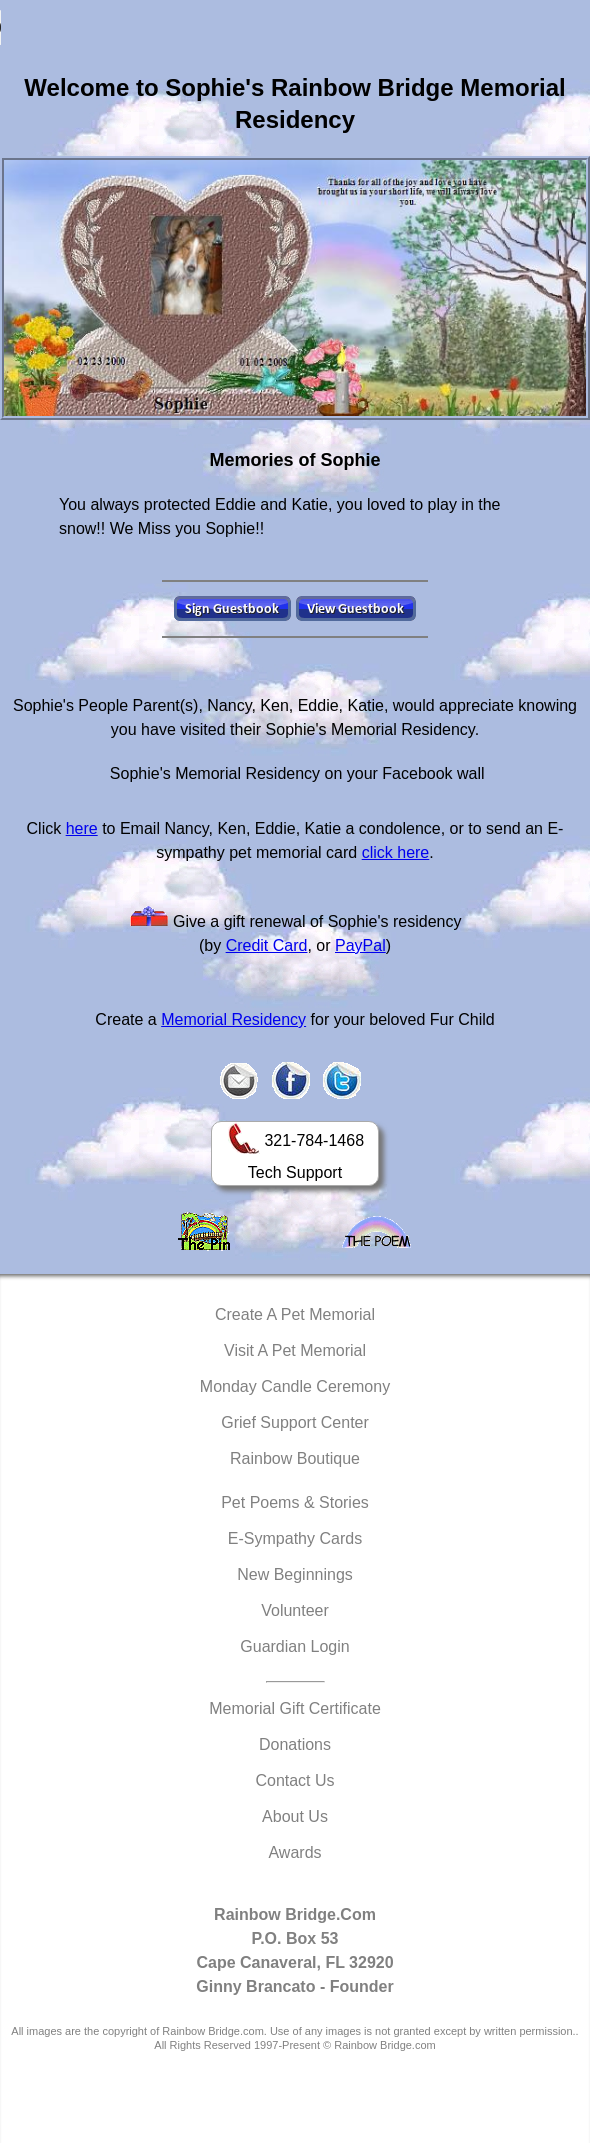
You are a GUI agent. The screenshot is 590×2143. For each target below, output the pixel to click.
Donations (295, 1744)
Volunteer (295, 1610)
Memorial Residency (233, 1019)
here (82, 828)
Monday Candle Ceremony (295, 1386)
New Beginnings (295, 1574)
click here (396, 852)
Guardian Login (294, 1646)
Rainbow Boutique (295, 1458)
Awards (294, 1852)
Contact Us (294, 1780)
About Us (295, 1816)
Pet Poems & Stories (295, 1502)
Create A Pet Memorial (295, 1314)
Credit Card (267, 945)
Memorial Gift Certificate (295, 1708)
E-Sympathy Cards (295, 1538)
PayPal (360, 945)
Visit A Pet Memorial (295, 1350)
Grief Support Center (295, 1422)
